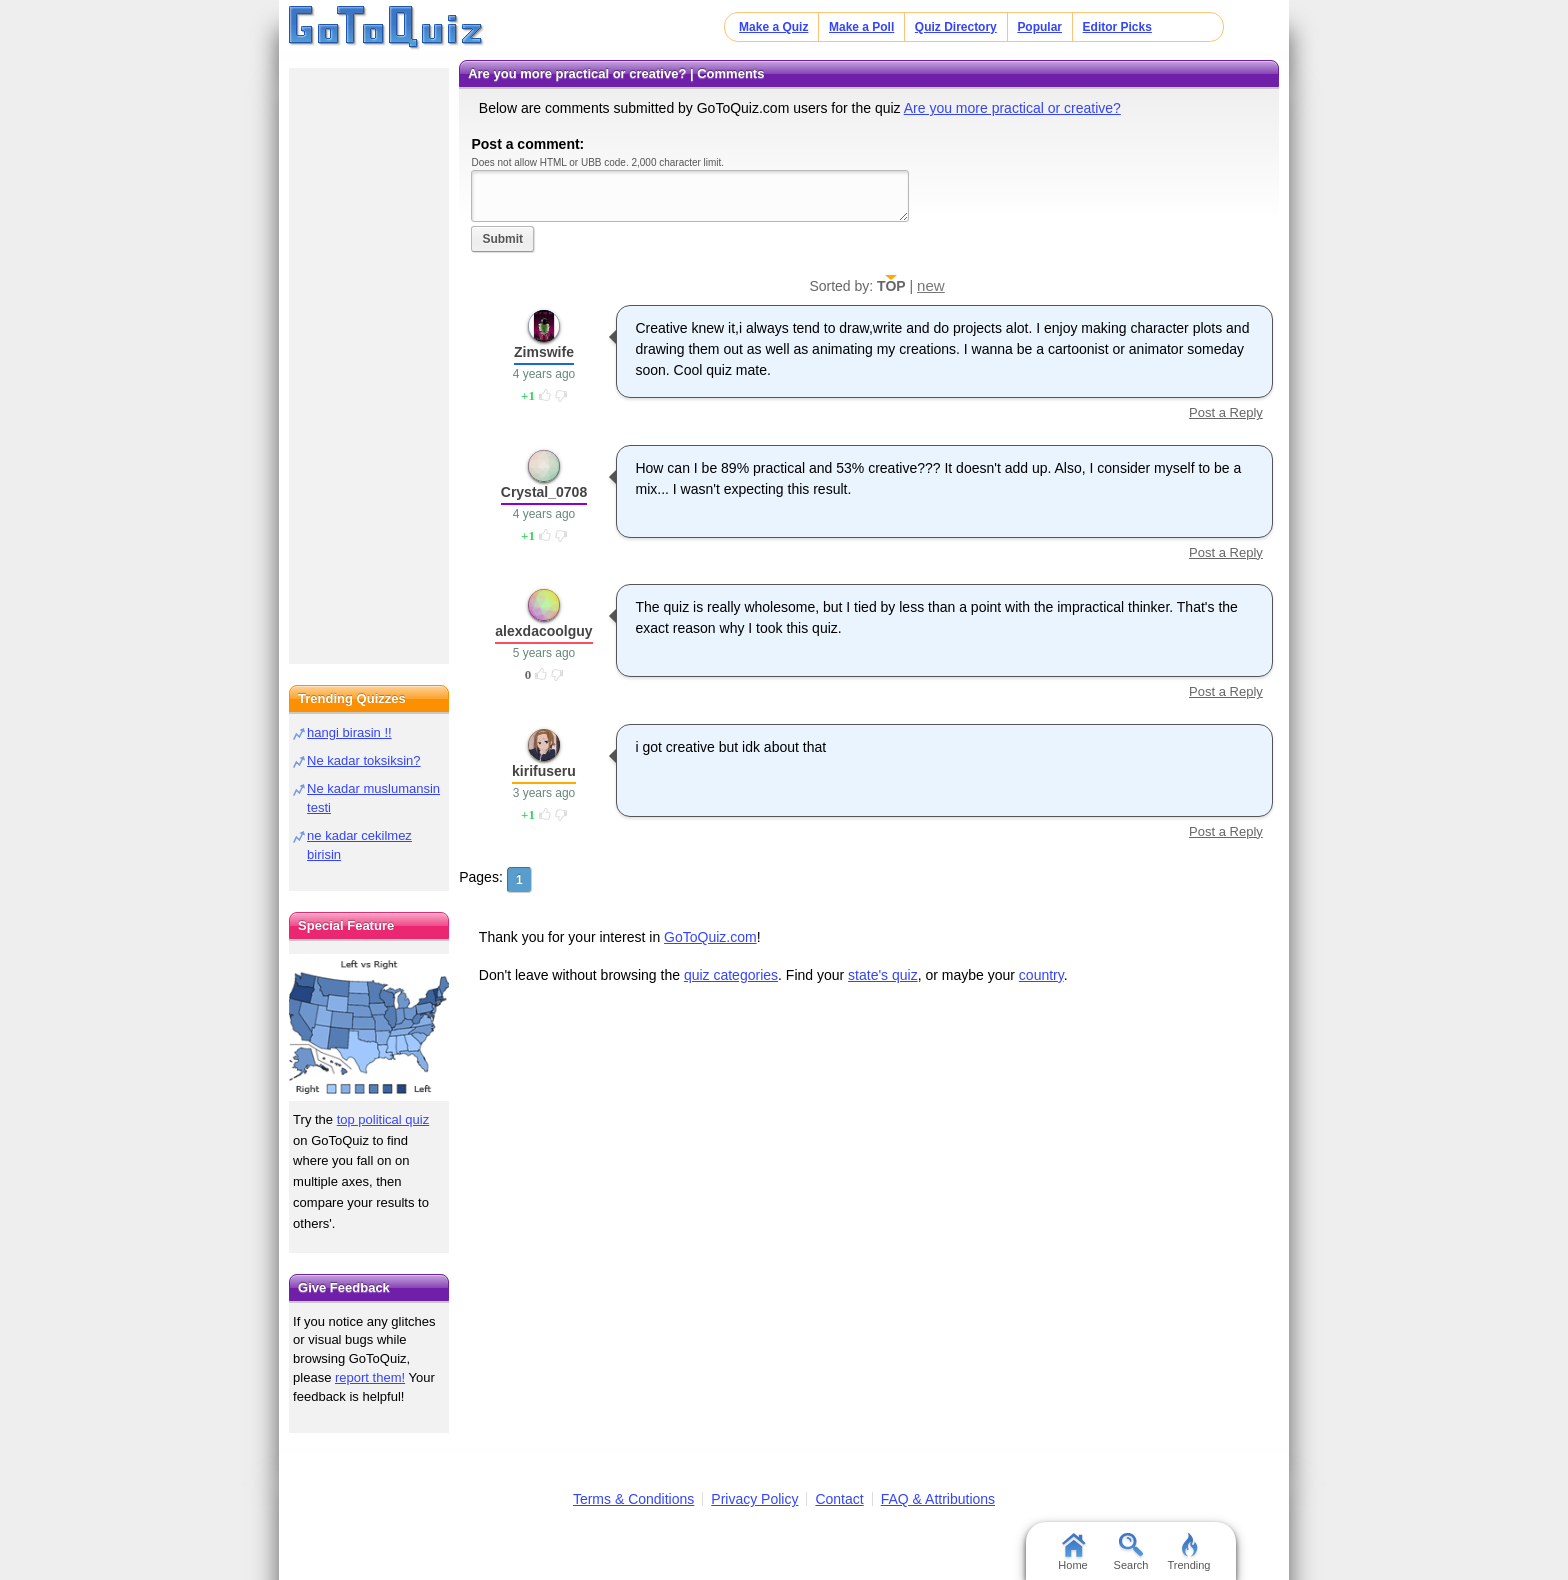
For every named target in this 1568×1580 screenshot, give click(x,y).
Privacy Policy (754, 1499)
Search (1131, 1552)
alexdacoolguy (543, 631)
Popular (1039, 27)
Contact (839, 1499)
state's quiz (883, 975)
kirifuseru (544, 771)
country (1041, 975)
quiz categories (731, 975)
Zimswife (544, 352)
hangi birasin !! (349, 732)
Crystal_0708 (544, 492)
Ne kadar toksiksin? (363, 760)
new (931, 285)
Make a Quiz (773, 27)
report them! (370, 1377)
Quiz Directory (956, 27)
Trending (1188, 1552)
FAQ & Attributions (938, 1499)
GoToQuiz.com (710, 937)
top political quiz (383, 1119)
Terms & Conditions (633, 1499)
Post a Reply (1226, 412)
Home (1072, 1552)
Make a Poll (861, 27)
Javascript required (690, 195)
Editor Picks (1117, 27)
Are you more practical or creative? (1012, 108)
